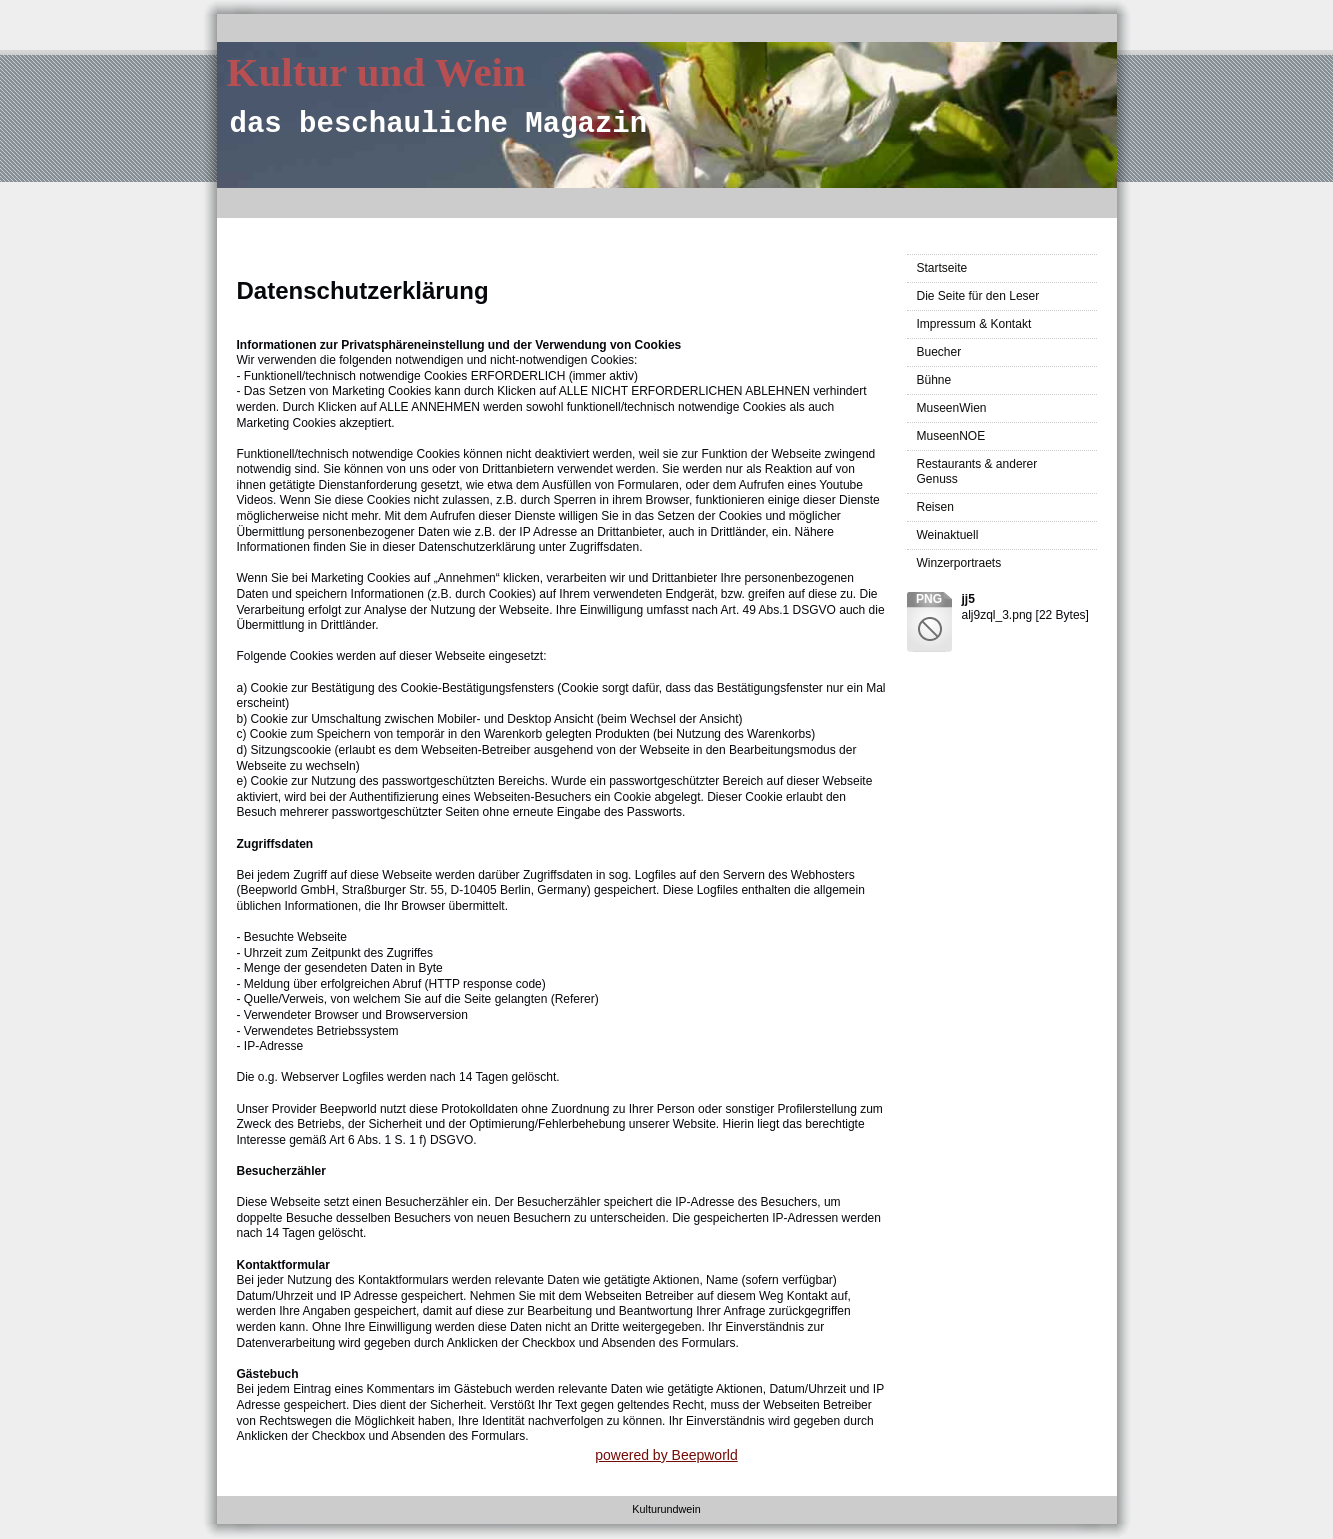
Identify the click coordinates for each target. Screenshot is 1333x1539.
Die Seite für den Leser (978, 296)
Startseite (942, 268)
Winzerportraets (959, 563)
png (929, 599)
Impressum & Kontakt (974, 324)
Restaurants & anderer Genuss (977, 471)
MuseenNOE (951, 436)
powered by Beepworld (666, 1455)
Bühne (934, 380)
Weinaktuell (948, 535)
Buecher (939, 352)
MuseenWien (952, 408)
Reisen (935, 507)
